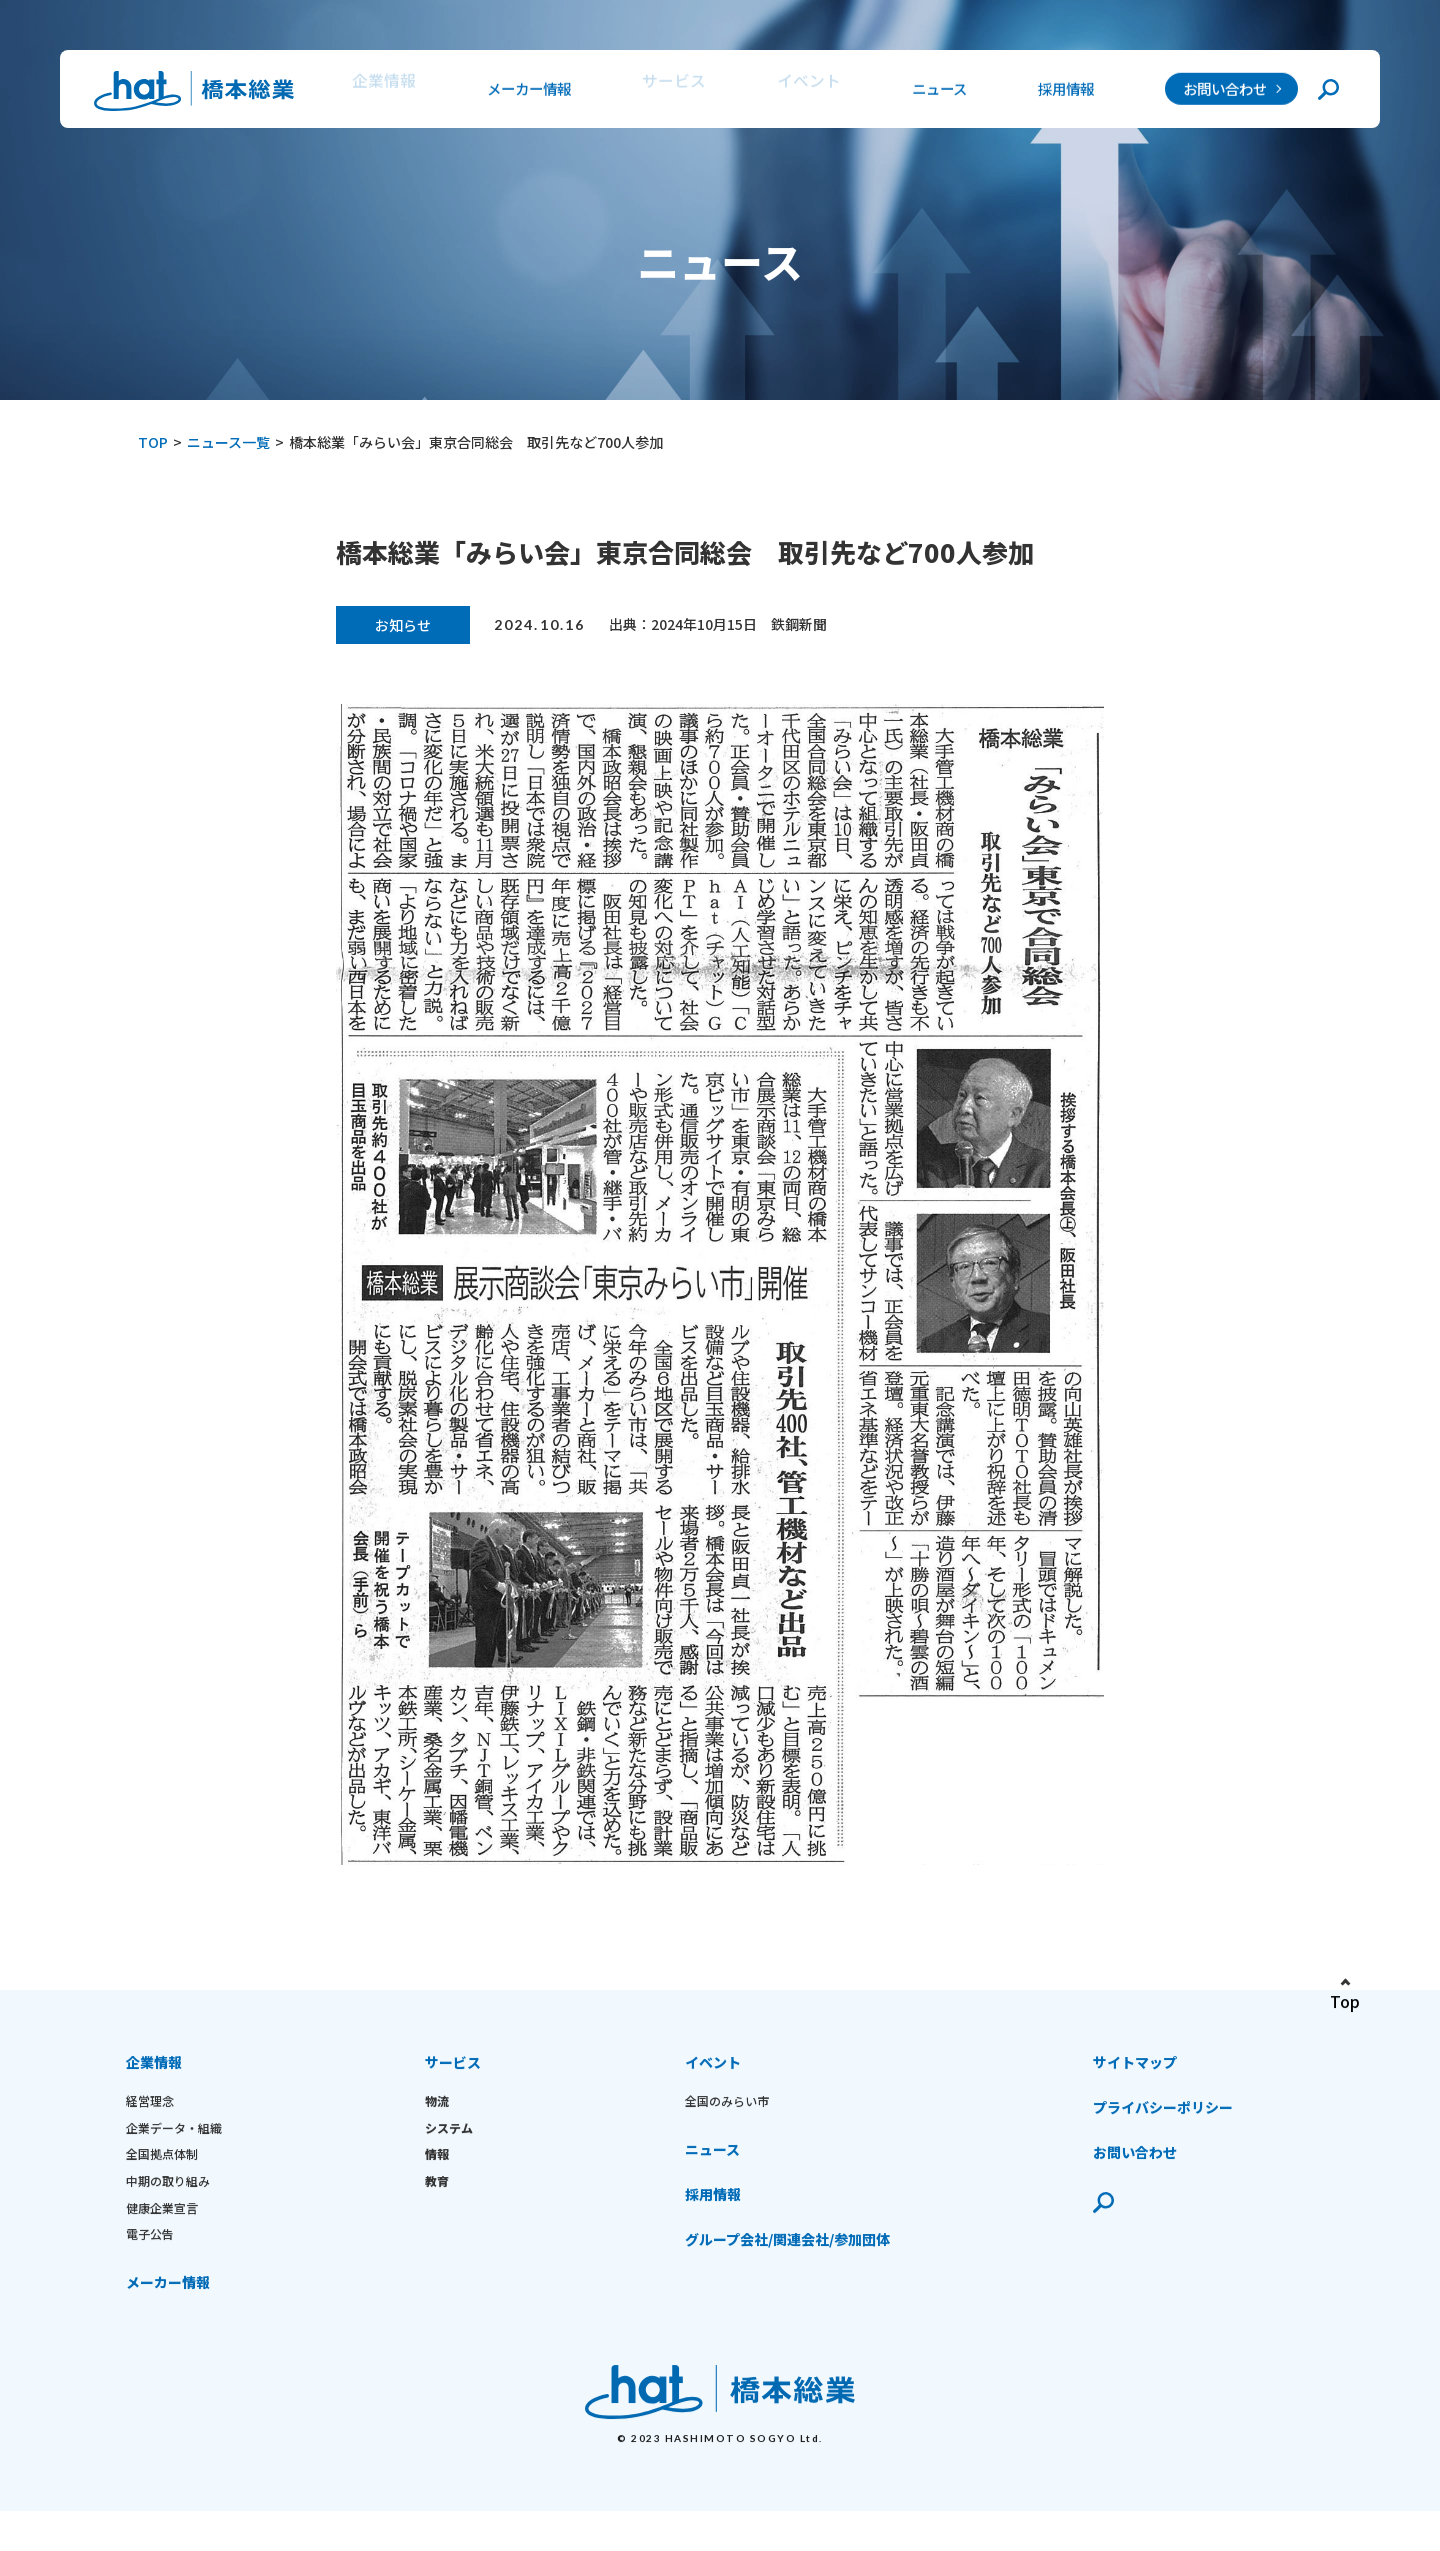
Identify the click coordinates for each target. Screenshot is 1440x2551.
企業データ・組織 (174, 2146)
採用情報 (1062, 92)
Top (1345, 2021)
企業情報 (380, 92)
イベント (801, 92)
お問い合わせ (1225, 92)
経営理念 (150, 2120)
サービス (670, 92)
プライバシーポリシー (1163, 2127)
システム (449, 2146)
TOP (153, 442)
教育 (437, 2200)
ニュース (931, 92)
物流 (437, 2120)
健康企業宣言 (162, 2226)
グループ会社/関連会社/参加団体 (787, 2259)
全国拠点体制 (162, 2173)
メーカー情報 (525, 92)
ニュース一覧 (228, 442)
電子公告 (150, 2253)
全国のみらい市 (727, 2120)
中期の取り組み (168, 2200)
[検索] (1328, 92)
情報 (437, 2173)
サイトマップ (1135, 2082)
